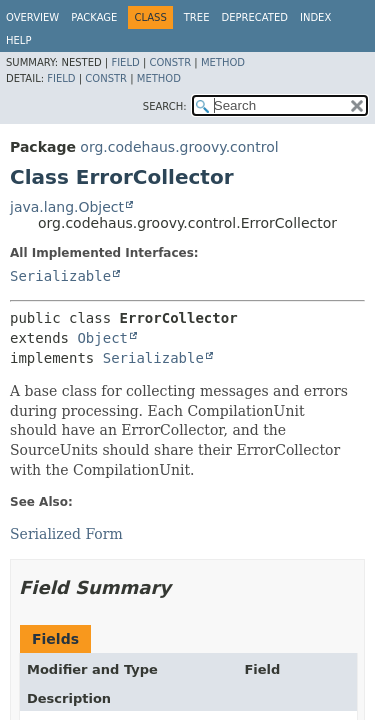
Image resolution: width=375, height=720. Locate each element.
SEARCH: (165, 106)
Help (18, 40)
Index (315, 17)
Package (94, 17)
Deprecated (254, 17)
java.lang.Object (67, 207)
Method (223, 62)
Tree (197, 17)
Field (125, 62)
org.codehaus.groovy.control (179, 147)
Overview (32, 17)
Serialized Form (66, 534)
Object (102, 338)
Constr (170, 62)
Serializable (60, 276)
